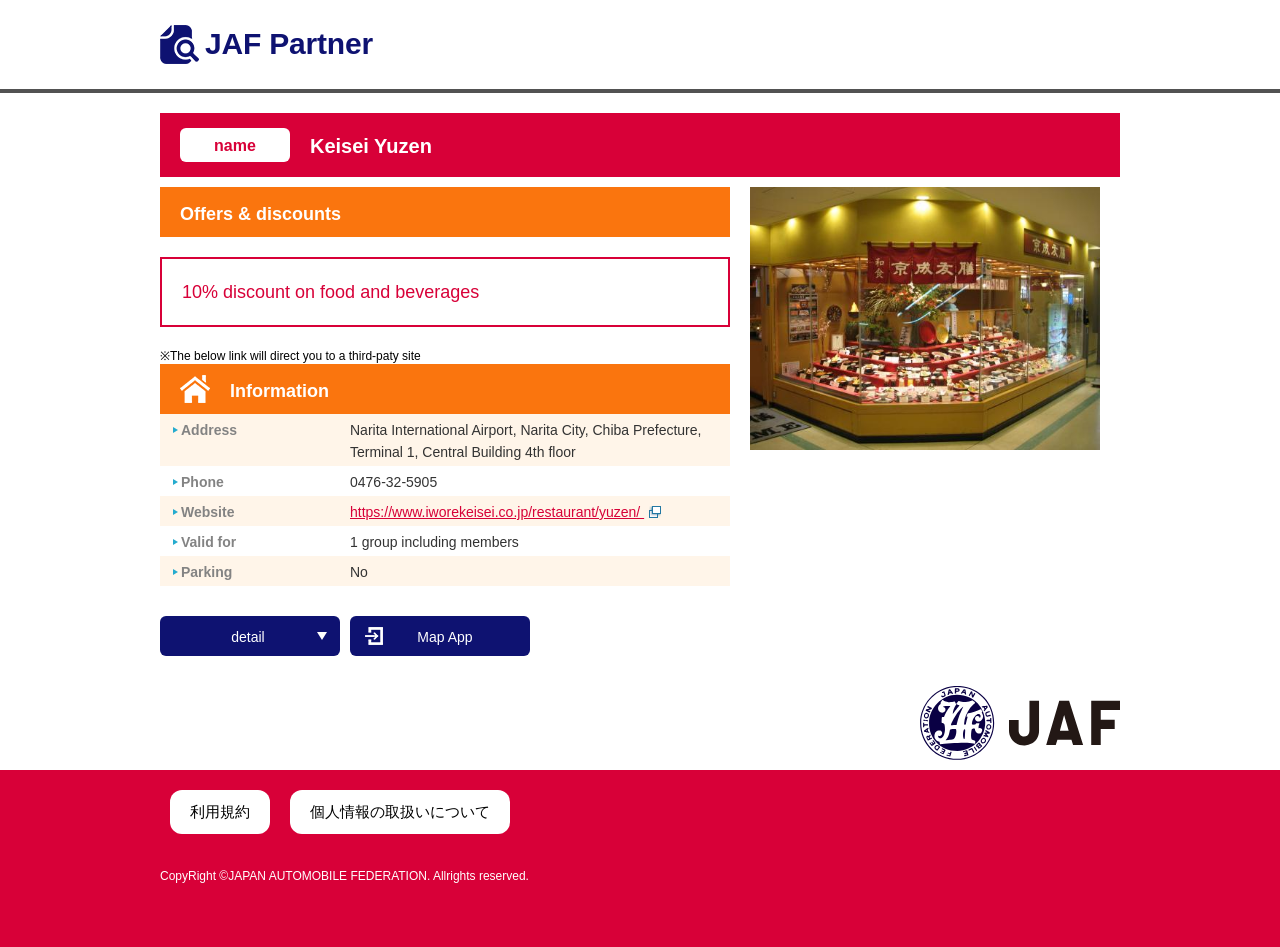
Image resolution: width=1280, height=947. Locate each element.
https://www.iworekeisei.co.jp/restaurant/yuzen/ (505, 512)
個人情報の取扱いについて (400, 811)
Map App (444, 637)
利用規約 (220, 811)
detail (279, 637)
